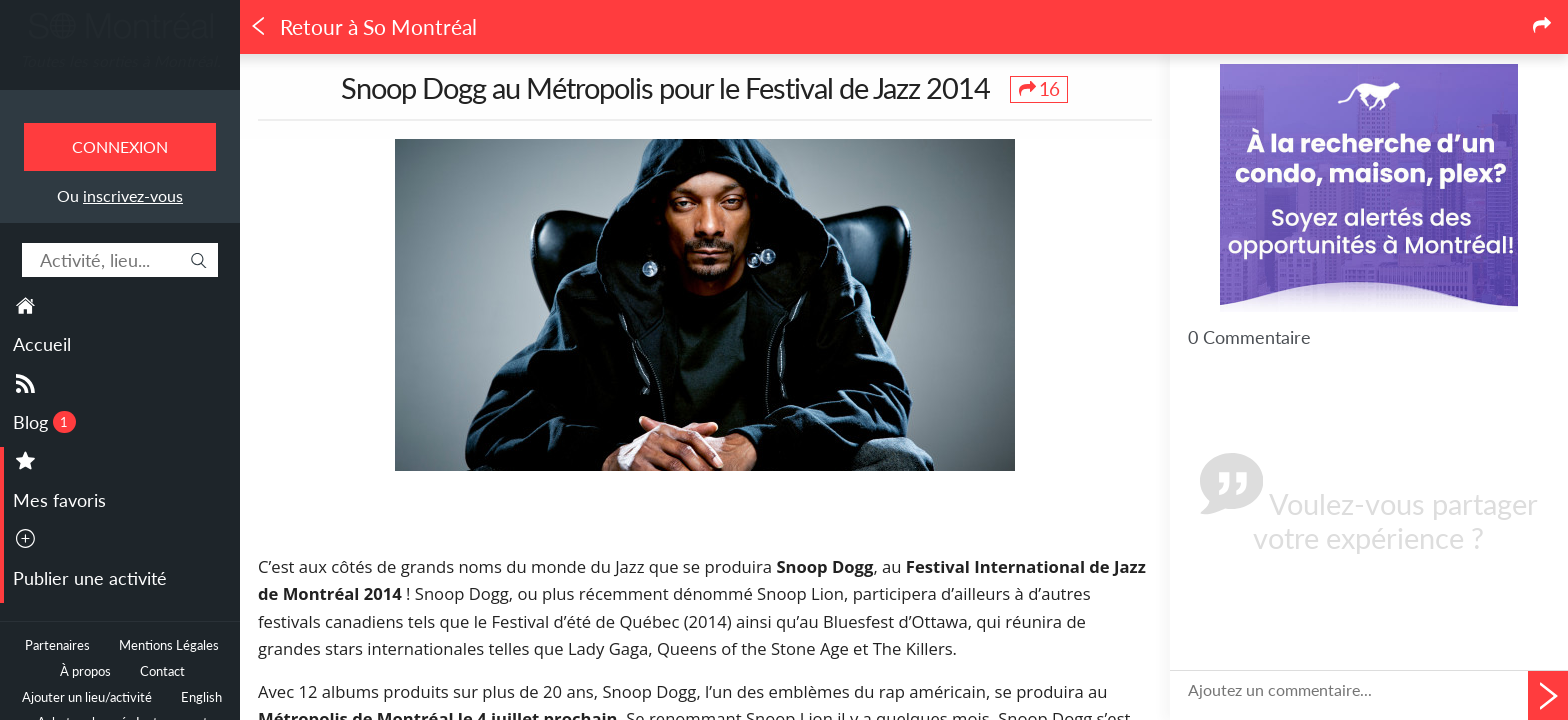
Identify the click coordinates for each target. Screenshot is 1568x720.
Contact (162, 671)
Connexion (120, 146)
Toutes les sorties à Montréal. (120, 61)
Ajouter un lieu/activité (87, 697)
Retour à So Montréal (363, 27)
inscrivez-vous (133, 195)
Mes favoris (59, 500)
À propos (85, 671)
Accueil (42, 344)
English (201, 697)
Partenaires (57, 645)
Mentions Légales (169, 645)
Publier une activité (90, 578)
